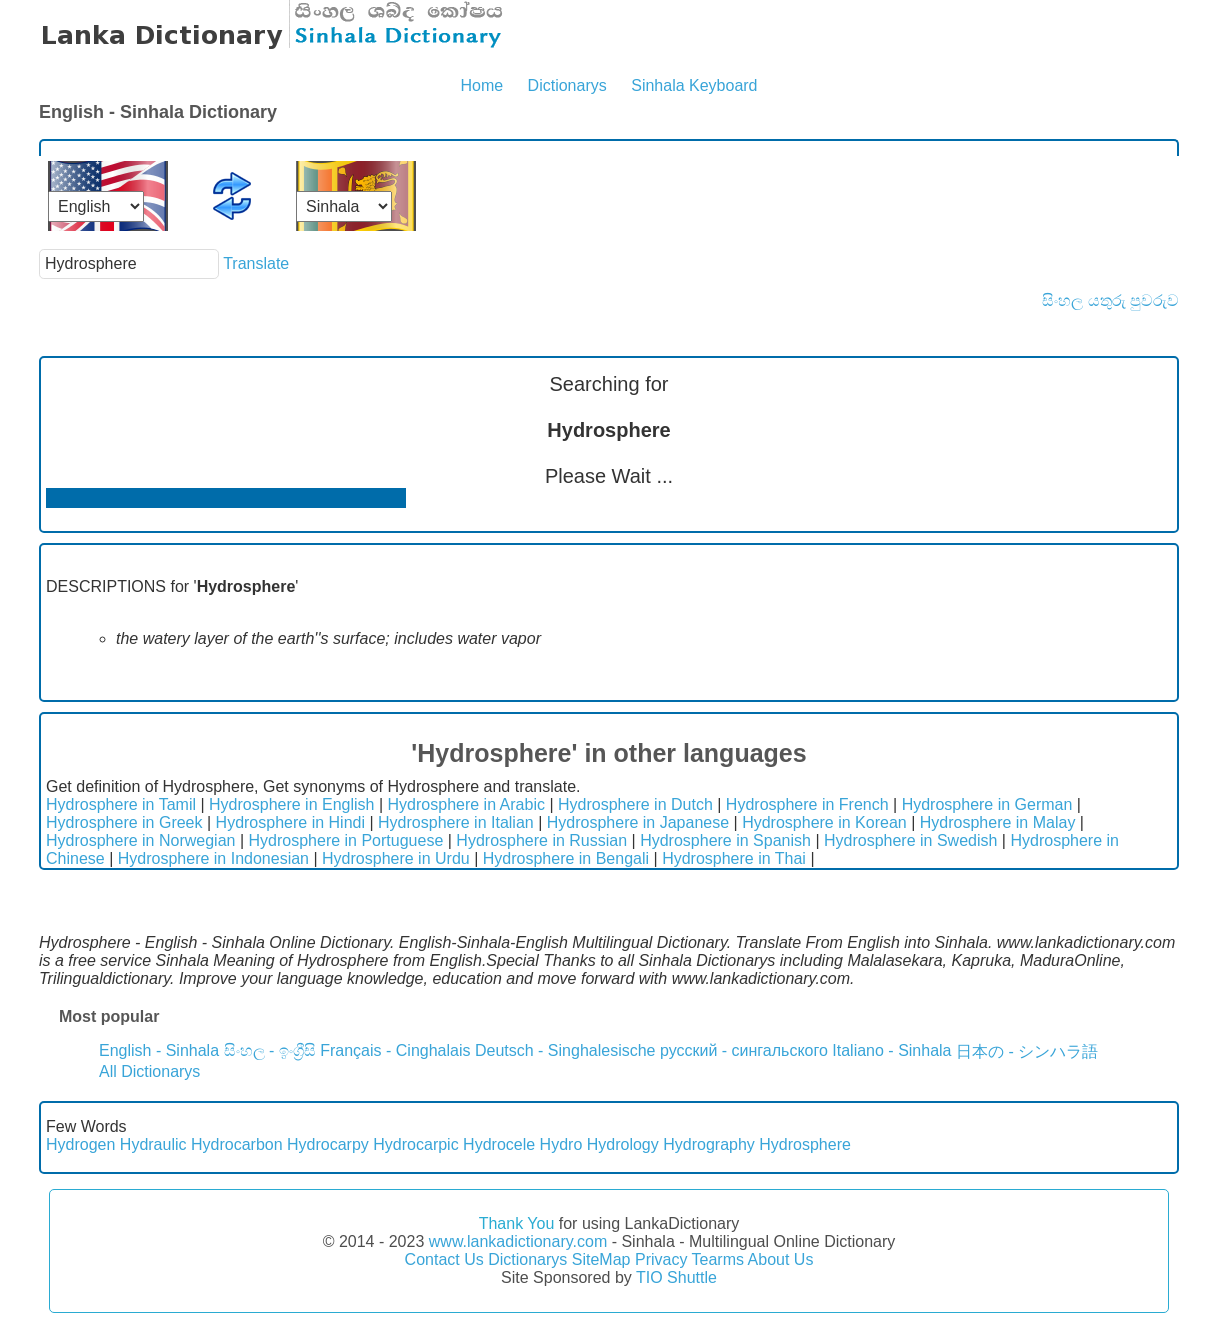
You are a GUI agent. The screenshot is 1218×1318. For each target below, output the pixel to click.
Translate (256, 263)
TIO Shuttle (676, 1277)
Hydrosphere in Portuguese (346, 840)
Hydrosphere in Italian (456, 822)
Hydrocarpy (328, 1144)
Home (481, 85)
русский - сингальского (744, 1050)
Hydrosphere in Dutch (635, 804)
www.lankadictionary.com (518, 1241)
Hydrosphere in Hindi (290, 822)
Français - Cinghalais (395, 1050)
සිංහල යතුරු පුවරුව (1110, 300)
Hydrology (623, 1144)
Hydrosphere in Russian (541, 840)
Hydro (561, 1144)
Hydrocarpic (415, 1144)
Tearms (718, 1259)
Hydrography (709, 1144)
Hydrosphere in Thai (734, 858)
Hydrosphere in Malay (998, 822)
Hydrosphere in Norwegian (140, 840)
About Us (781, 1259)
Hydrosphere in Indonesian (213, 858)
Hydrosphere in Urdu (396, 858)
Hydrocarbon (237, 1144)
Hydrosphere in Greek (124, 822)
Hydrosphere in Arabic (466, 804)
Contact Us (444, 1259)
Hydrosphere (805, 1144)
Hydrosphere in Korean (824, 822)
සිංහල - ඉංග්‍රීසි (270, 1050)
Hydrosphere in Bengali (566, 858)
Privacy (661, 1259)
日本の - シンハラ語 (1027, 1051)
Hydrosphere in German (987, 804)
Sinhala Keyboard (694, 85)
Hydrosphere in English (291, 804)
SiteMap (601, 1259)
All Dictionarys (149, 1071)
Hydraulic (153, 1144)
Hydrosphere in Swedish (910, 840)
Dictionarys (567, 85)
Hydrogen (80, 1144)
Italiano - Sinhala (891, 1050)
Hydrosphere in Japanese (638, 822)
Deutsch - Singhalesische (565, 1050)
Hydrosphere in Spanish (725, 840)
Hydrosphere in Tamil (121, 804)
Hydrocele (499, 1144)
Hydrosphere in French (807, 804)
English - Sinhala (159, 1050)
